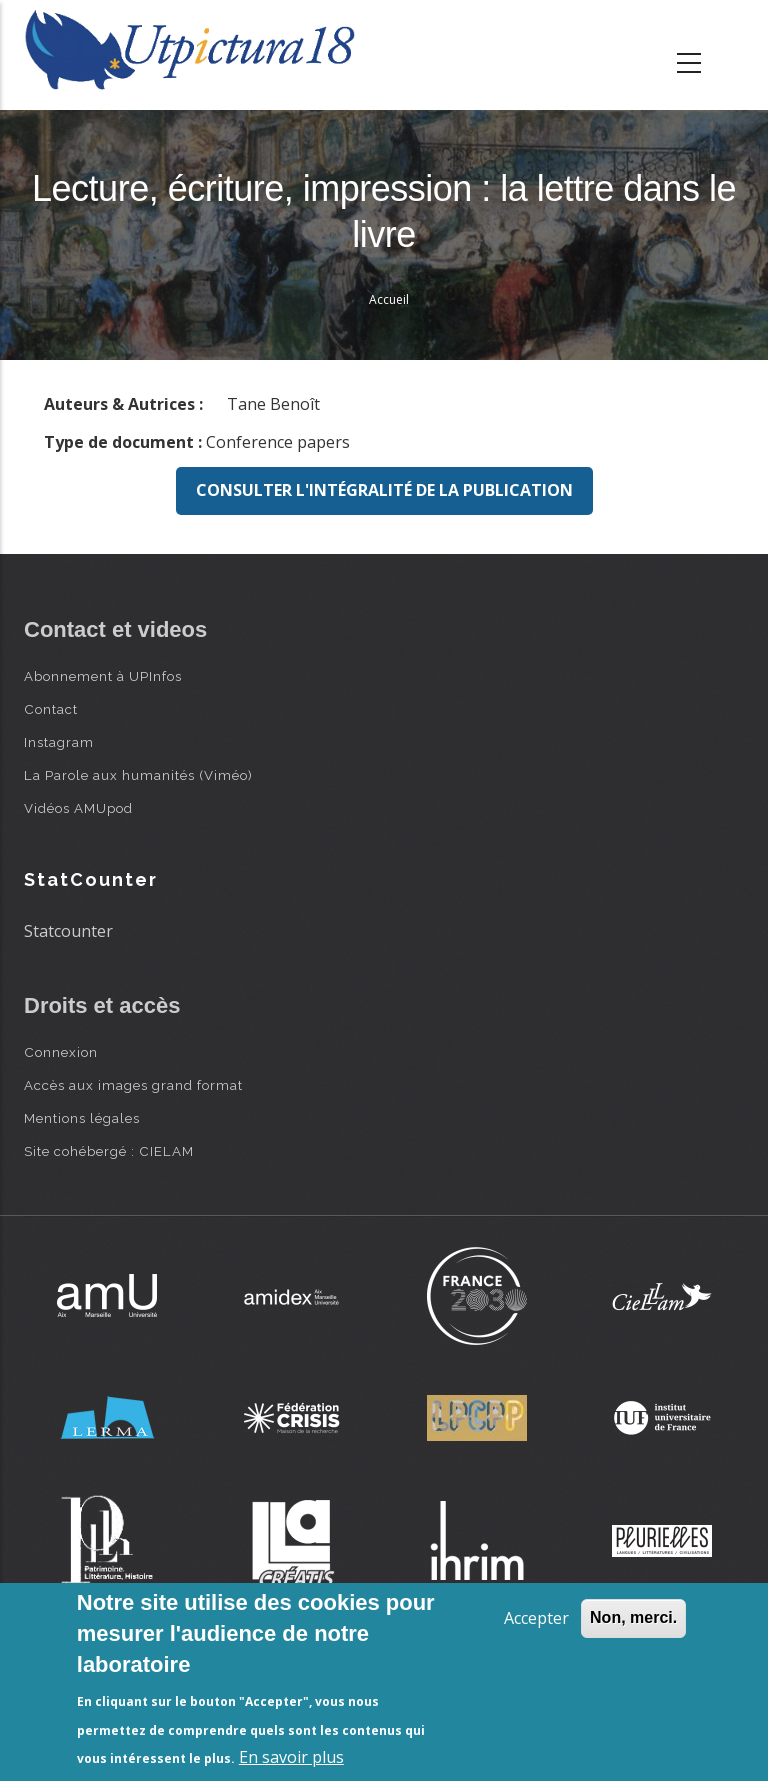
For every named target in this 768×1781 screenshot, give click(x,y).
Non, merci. (633, 1617)
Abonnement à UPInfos (103, 676)
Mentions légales (82, 1118)
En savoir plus (291, 1757)
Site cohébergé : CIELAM (109, 1151)
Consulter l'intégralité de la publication (384, 490)
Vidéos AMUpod (78, 808)
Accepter (536, 1618)
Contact (51, 709)
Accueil (389, 299)
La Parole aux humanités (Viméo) (138, 775)
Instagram (59, 742)
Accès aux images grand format (133, 1085)
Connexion (61, 1052)
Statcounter (68, 931)
